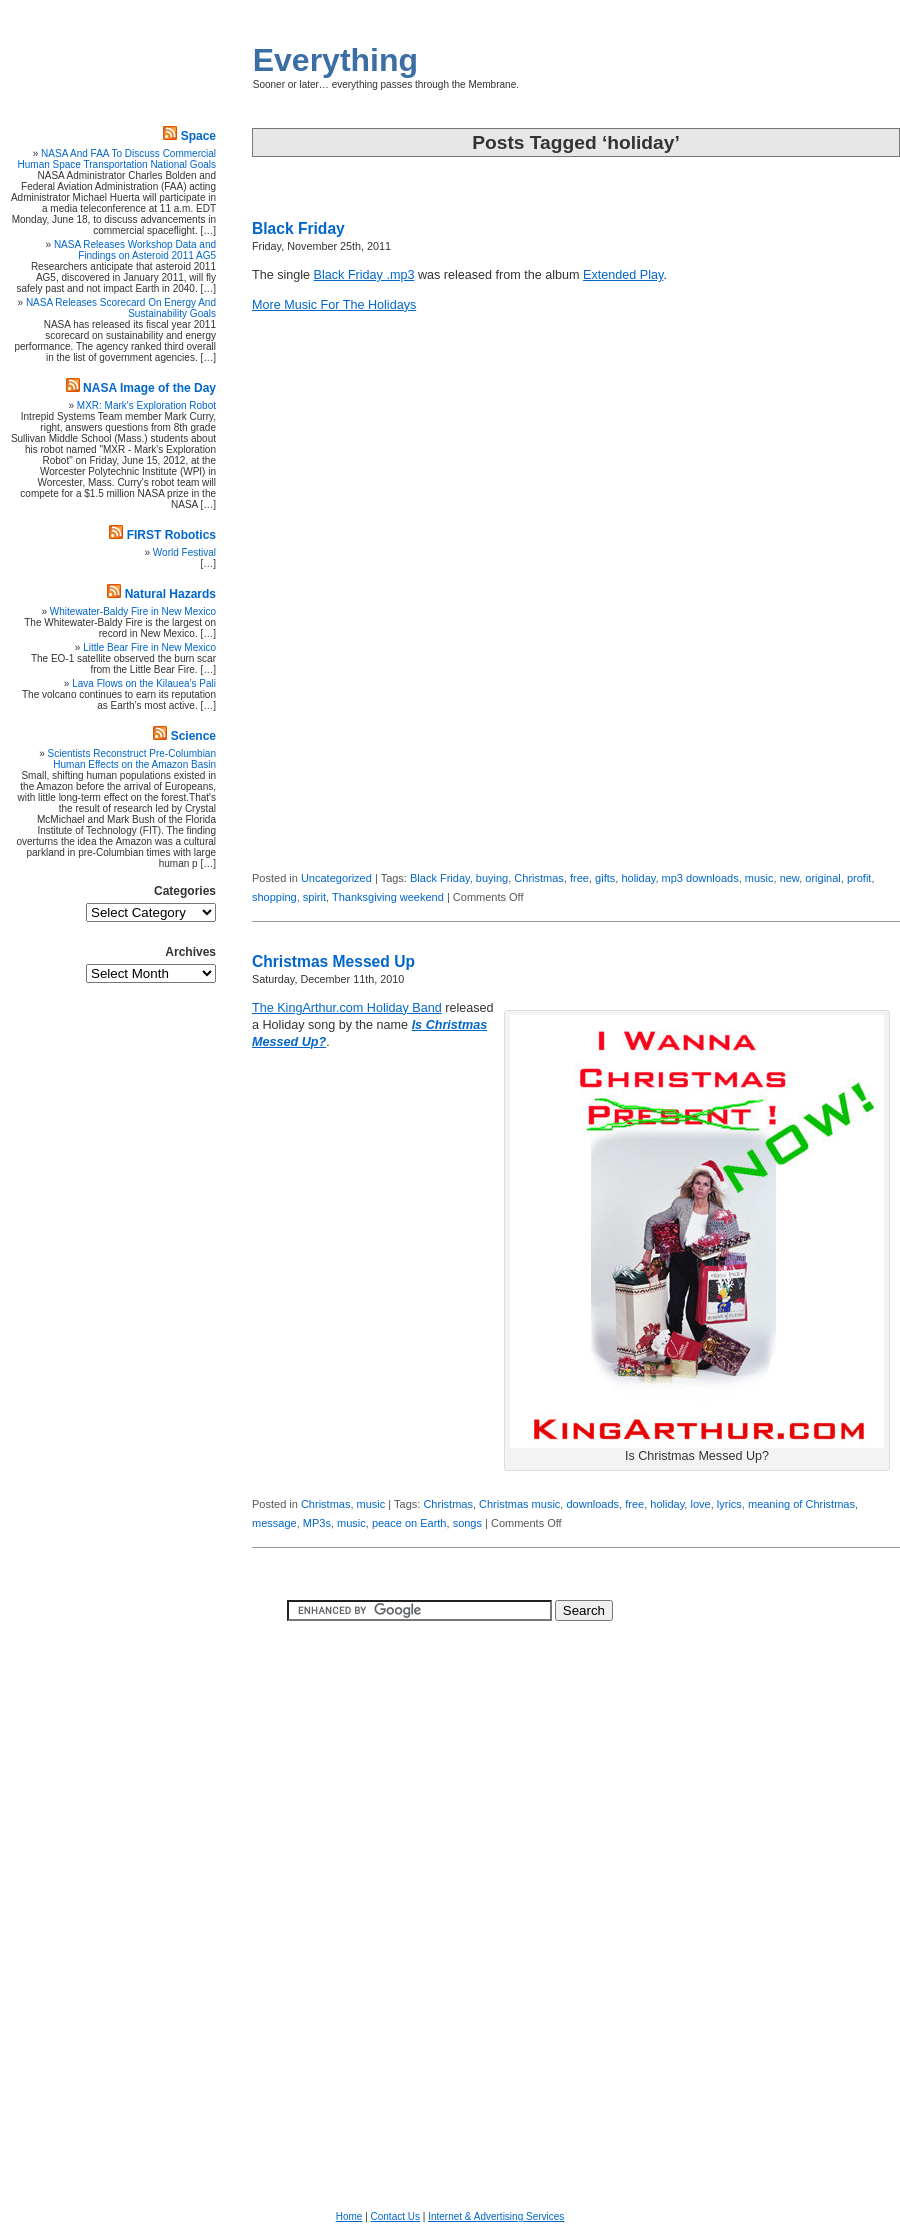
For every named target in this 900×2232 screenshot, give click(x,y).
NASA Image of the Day (149, 388)
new (790, 878)
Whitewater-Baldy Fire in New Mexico (133, 611)
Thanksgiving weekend (388, 897)
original (822, 878)
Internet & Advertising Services (496, 2216)
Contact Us (395, 2216)
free (579, 878)
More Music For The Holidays (334, 305)
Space (198, 136)
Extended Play (623, 275)
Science (193, 736)
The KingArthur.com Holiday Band (347, 1008)
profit (859, 878)
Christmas (539, 878)
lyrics (729, 1504)
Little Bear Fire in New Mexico (149, 647)
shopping (274, 897)
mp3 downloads (700, 878)
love (700, 1504)
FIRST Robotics (171, 535)
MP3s (317, 1523)
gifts (605, 878)
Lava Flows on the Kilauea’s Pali (144, 683)
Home (349, 2216)
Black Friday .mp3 (364, 275)
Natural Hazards (170, 594)
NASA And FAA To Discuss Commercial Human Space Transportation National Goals (117, 159)
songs (467, 1523)
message (274, 1523)
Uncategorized (336, 878)
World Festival (184, 552)
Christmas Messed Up (333, 961)
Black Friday (298, 228)
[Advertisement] (840, 555)
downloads (592, 1504)
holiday (638, 878)
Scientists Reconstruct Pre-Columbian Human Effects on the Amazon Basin (132, 759)
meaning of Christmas (801, 1504)
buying (492, 878)
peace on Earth (409, 1523)
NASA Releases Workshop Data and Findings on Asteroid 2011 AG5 (135, 250)
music (759, 878)
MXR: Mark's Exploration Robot (146, 405)
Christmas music (519, 1504)
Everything (335, 60)
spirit (314, 897)
